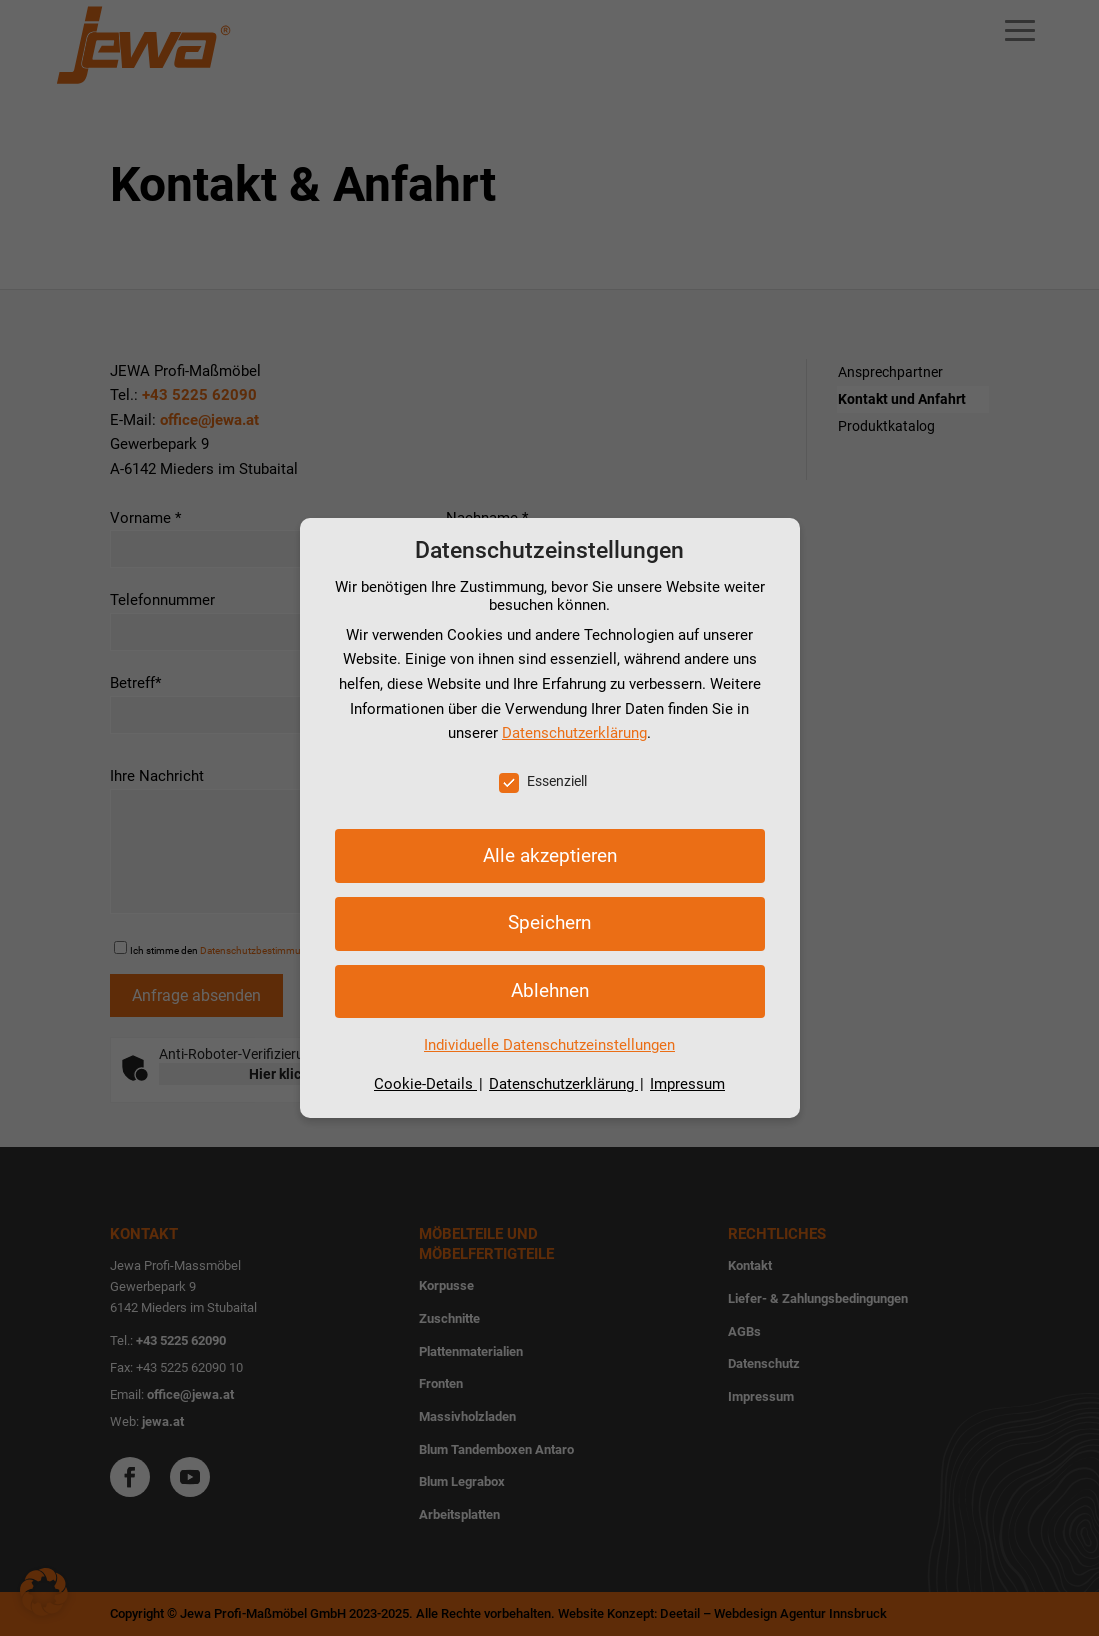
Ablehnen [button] (550, 990)
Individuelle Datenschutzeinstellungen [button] (549, 1045)
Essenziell (543, 781)
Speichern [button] (549, 922)
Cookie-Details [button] (425, 1084)
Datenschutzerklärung (574, 733)
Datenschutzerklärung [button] (563, 1084)
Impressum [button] (687, 1084)
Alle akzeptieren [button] (550, 855)
